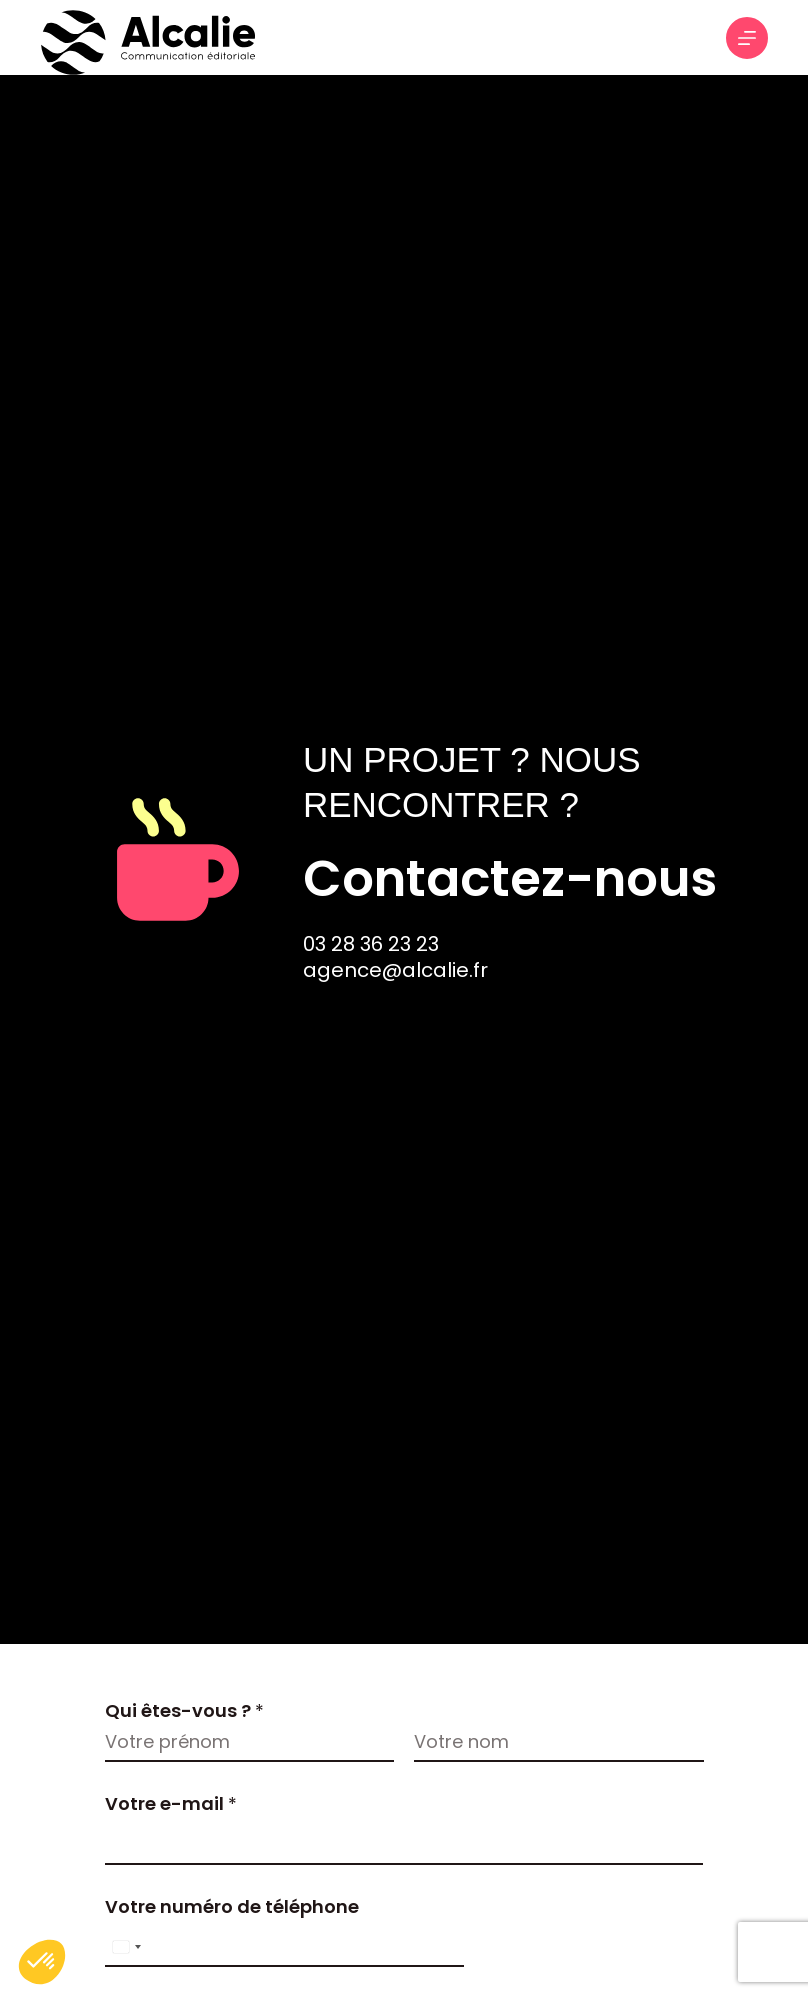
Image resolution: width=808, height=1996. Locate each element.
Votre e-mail (171, 1803)
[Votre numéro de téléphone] (284, 1947)
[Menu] (747, 38)
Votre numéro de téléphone (232, 1906)
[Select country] (126, 1947)
